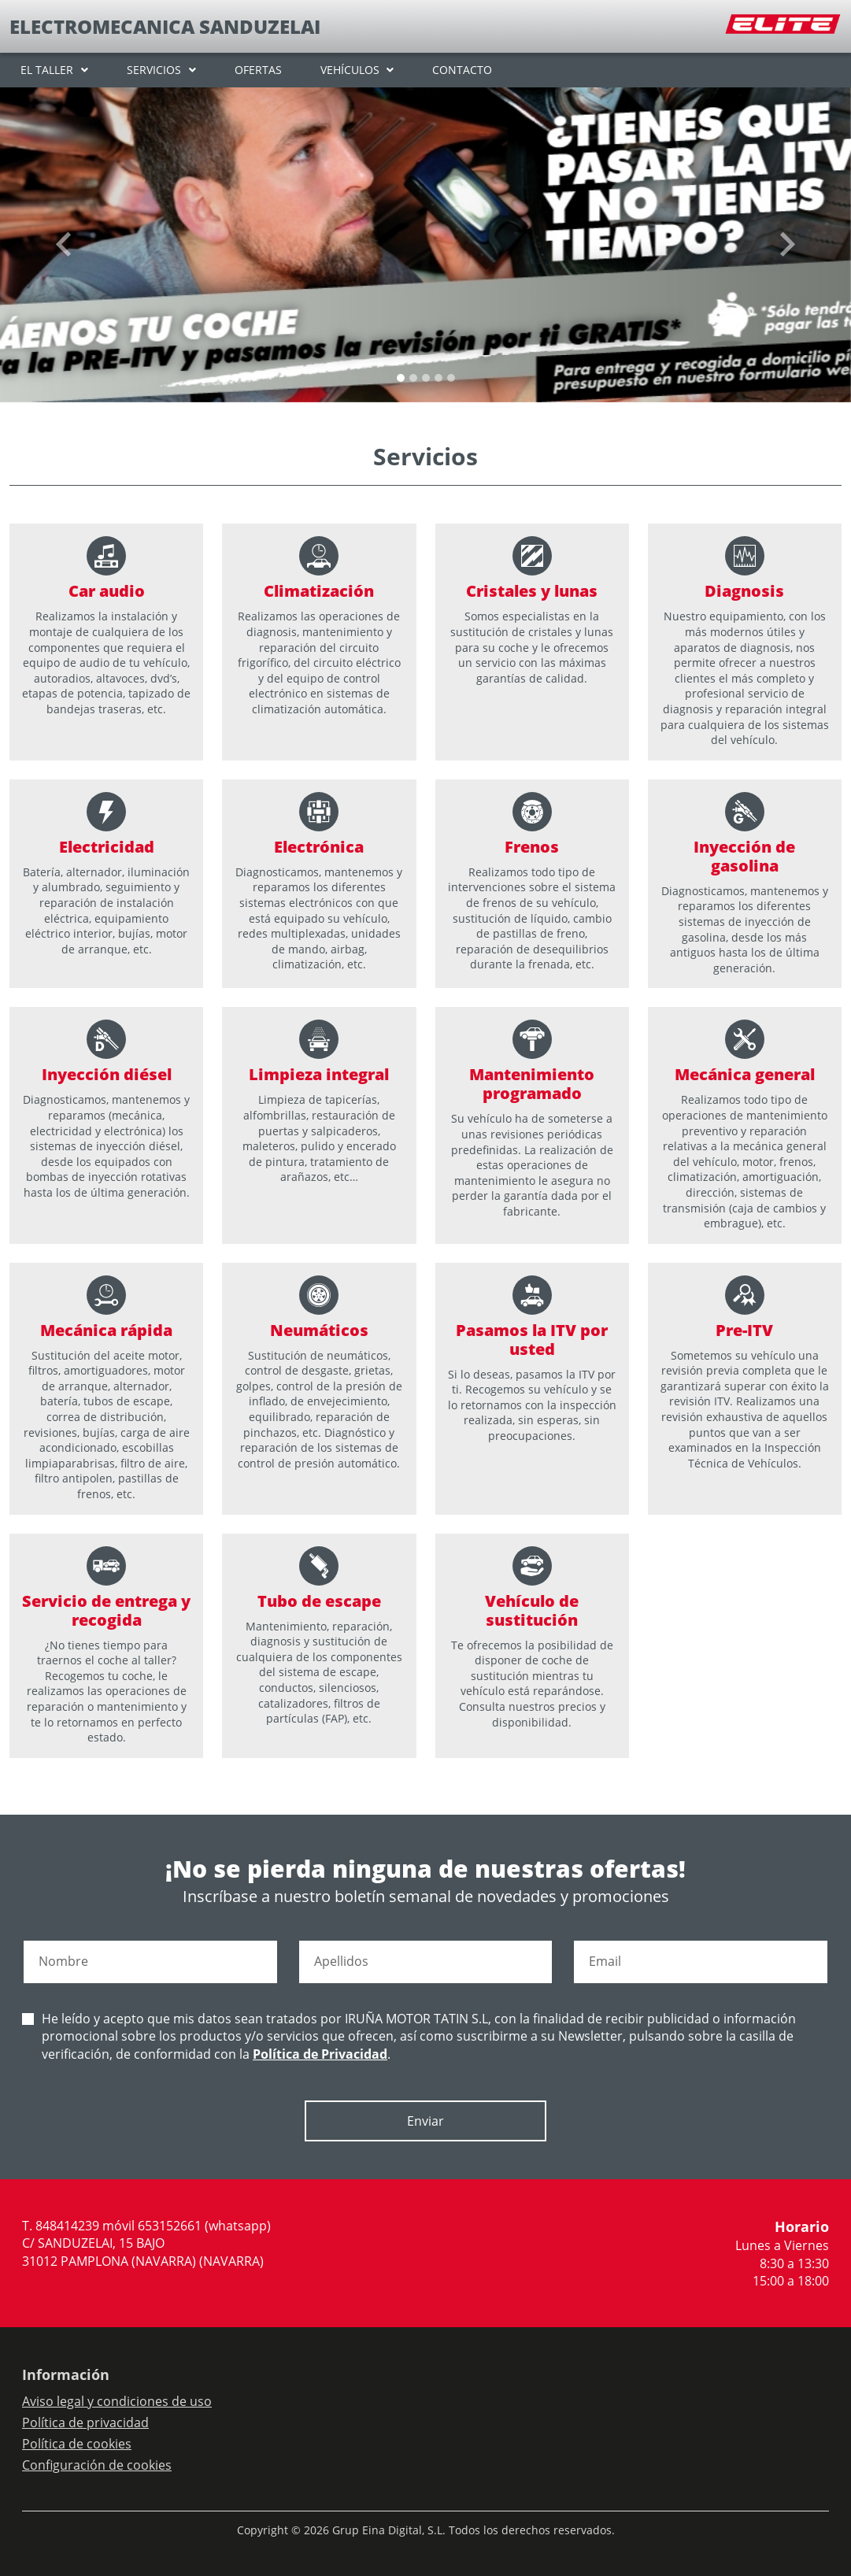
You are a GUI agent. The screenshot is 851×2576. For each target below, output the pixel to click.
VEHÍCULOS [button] (349, 69)
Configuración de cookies (97, 2465)
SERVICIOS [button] (154, 69)
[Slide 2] (426, 378)
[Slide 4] (451, 378)
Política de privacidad (85, 2422)
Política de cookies (76, 2443)
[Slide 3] (438, 378)
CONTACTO (462, 69)
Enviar (425, 2121)
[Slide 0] (401, 378)
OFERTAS (258, 69)
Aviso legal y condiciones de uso (117, 2401)
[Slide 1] (413, 378)
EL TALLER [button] (46, 69)
